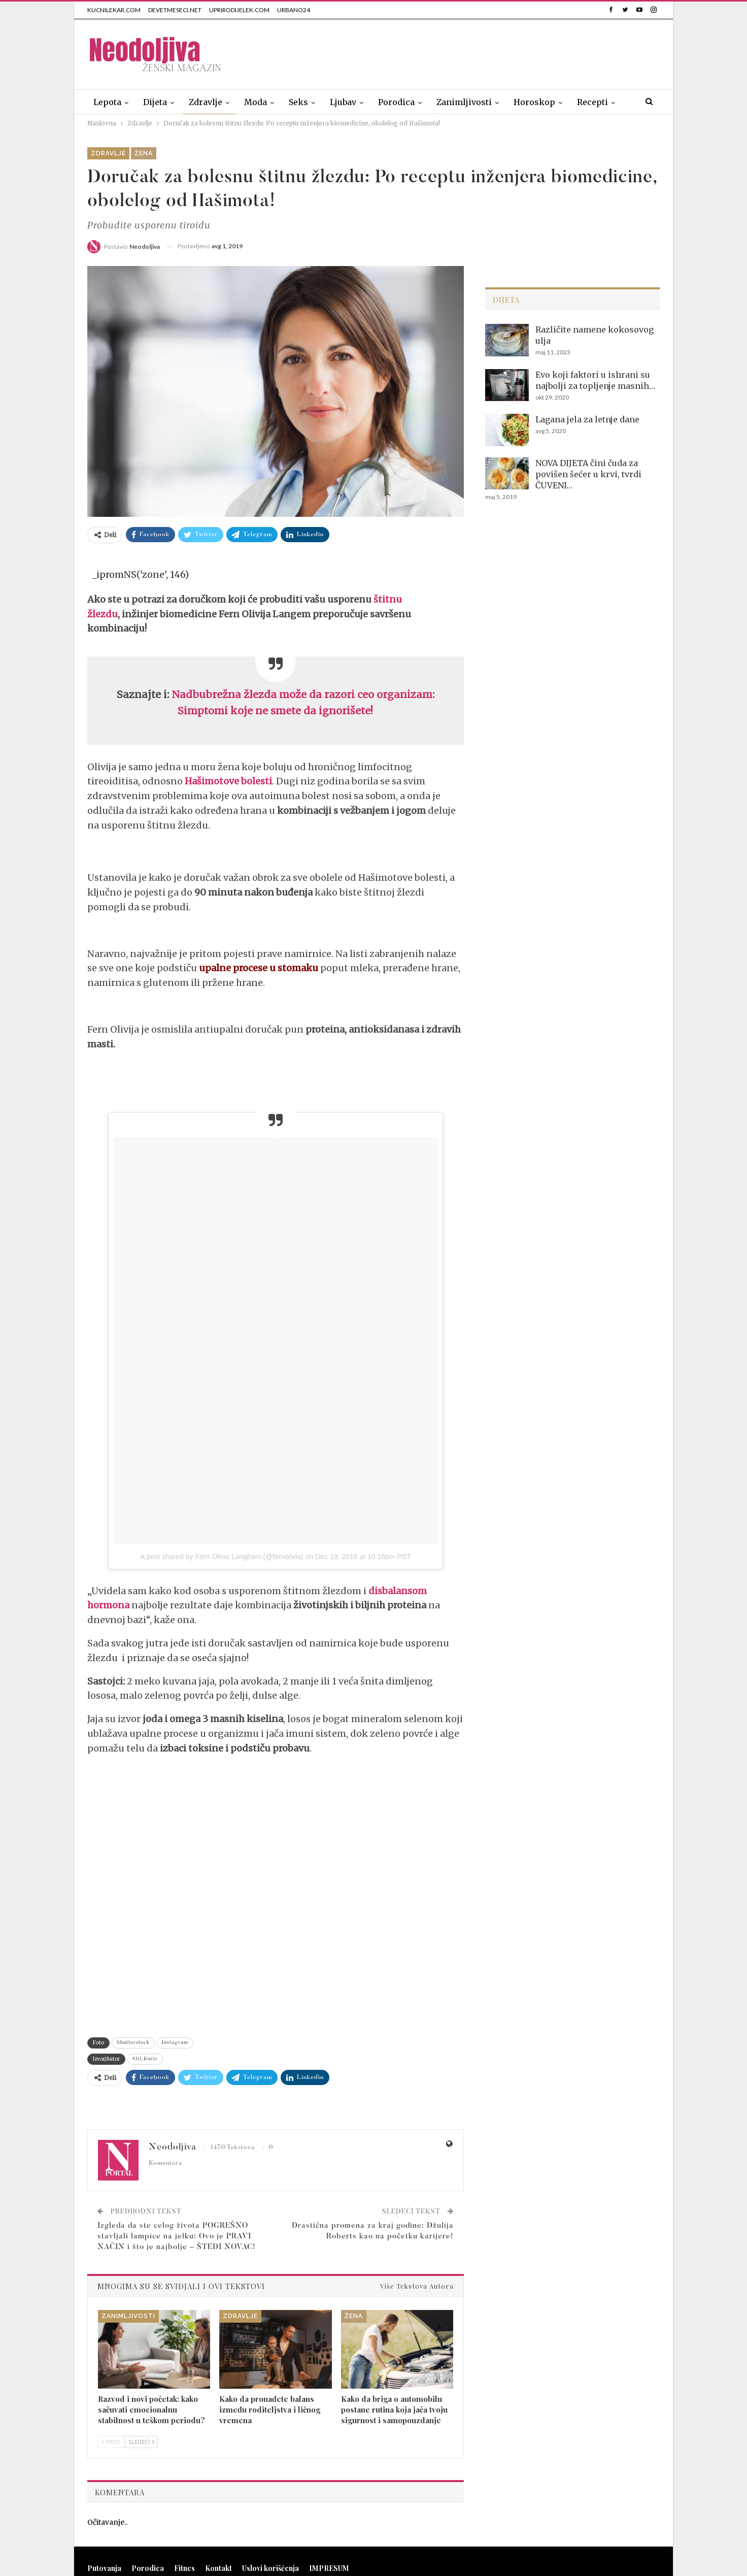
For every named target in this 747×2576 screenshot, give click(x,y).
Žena (143, 153)
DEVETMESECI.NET (174, 10)
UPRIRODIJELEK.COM (239, 10)
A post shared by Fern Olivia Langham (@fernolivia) (221, 1557)
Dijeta (155, 102)
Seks (298, 102)
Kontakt (218, 2568)
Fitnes (184, 2568)
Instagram (174, 2042)
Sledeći (141, 2442)
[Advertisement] (475, 52)
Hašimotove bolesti (228, 781)
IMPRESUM (329, 2568)
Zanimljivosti (464, 102)
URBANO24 (293, 10)
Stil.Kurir (145, 2059)
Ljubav (343, 102)
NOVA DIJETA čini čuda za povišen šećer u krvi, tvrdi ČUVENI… (588, 474)
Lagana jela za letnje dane (587, 419)
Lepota (107, 102)
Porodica (396, 102)
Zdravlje (205, 102)
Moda (255, 102)
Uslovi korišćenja (270, 2568)
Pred (110, 2442)
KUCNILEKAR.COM (114, 10)
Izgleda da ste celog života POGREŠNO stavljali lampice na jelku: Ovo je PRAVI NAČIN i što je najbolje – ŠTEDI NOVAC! (176, 2236)
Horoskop (534, 102)
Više (585, 102)
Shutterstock (133, 2042)
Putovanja (104, 2568)
